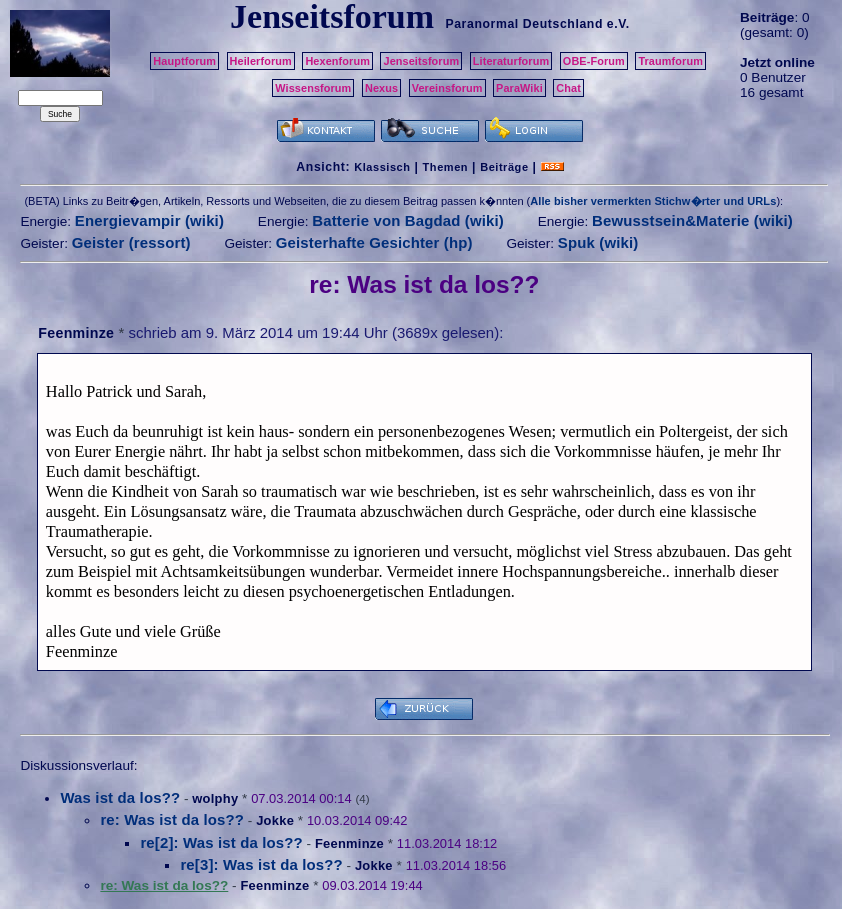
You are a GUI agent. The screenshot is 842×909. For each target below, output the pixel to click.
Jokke (275, 820)
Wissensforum (313, 88)
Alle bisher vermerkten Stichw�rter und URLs (653, 201)
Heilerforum (261, 61)
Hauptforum (184, 61)
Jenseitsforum (421, 61)
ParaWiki (519, 88)
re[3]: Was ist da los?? (261, 864)
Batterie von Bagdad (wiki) (408, 220)
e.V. (618, 24)
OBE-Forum (594, 61)
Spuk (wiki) (598, 242)
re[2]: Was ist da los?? (221, 842)
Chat (568, 88)
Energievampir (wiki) (149, 220)
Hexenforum (337, 61)
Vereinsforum (447, 88)
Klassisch (382, 167)
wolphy (215, 798)
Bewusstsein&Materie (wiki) (692, 220)
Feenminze (76, 333)
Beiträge (504, 167)
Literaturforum (511, 61)
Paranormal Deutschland (524, 24)
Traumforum (670, 61)
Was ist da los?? (120, 797)
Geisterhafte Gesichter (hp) (374, 242)
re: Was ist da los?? (172, 819)
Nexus (381, 88)
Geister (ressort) (131, 242)
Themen (445, 167)
